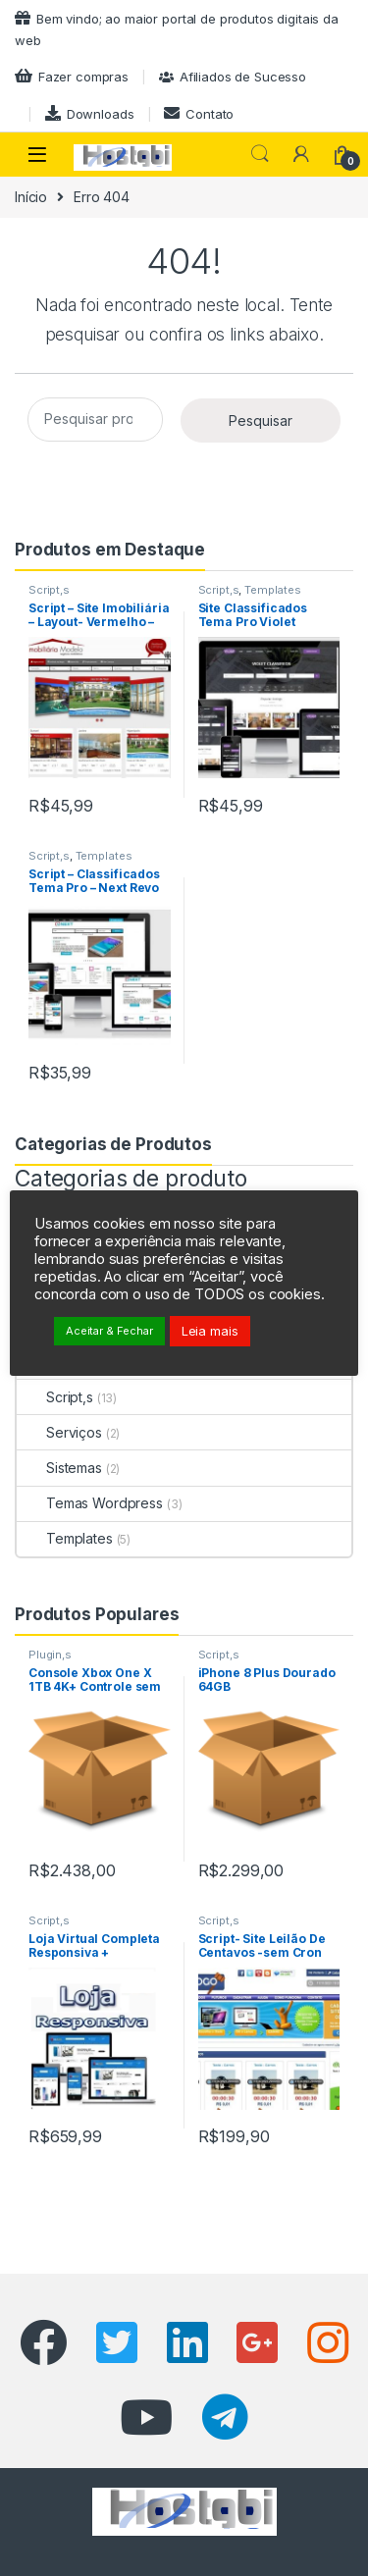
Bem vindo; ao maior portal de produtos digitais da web (177, 29)
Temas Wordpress (90, 1503)
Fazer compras (72, 76)
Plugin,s (50, 1654)
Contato (199, 113)
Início (31, 196)
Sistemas (59, 1467)
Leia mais (210, 1331)
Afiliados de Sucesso (232, 76)
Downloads (89, 113)
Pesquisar (260, 154)
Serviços (59, 1432)
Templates (272, 590)
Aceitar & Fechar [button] (109, 1331)
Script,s (49, 590)
